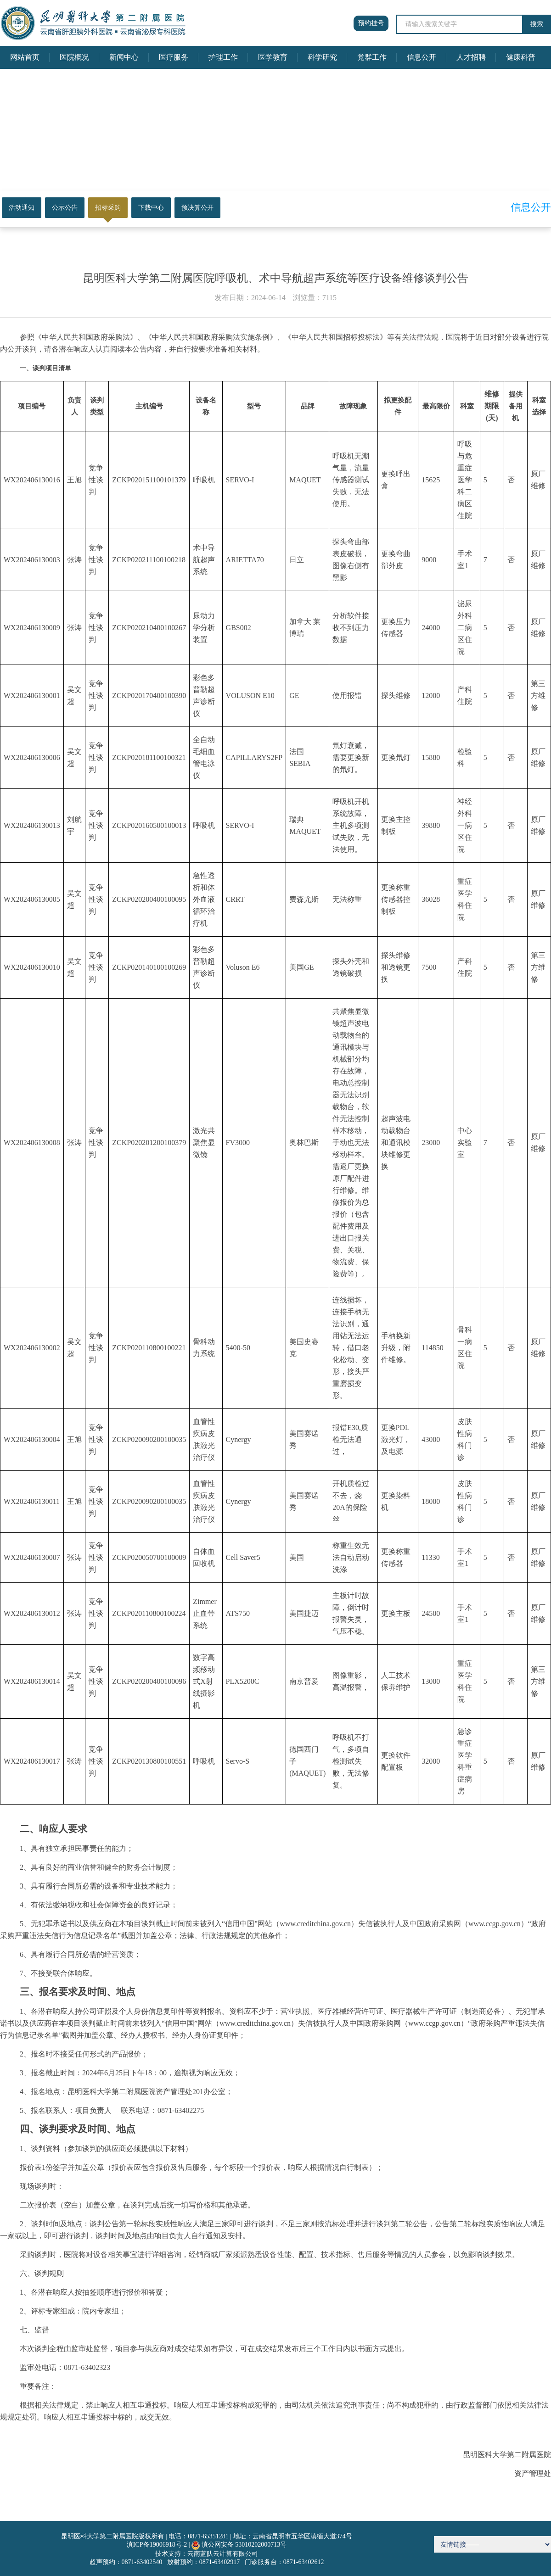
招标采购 (108, 207)
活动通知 (21, 207)
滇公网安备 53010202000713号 (244, 2544)
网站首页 (24, 57)
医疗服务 (173, 57)
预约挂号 (371, 23)
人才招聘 (471, 57)
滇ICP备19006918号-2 (157, 2544)
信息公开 (421, 57)
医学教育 (272, 57)
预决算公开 (197, 207)
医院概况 (74, 57)
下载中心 (151, 207)
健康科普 (520, 57)
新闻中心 (124, 57)
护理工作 (223, 57)
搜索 (536, 24)
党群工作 (372, 57)
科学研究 (322, 57)
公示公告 (65, 207)
